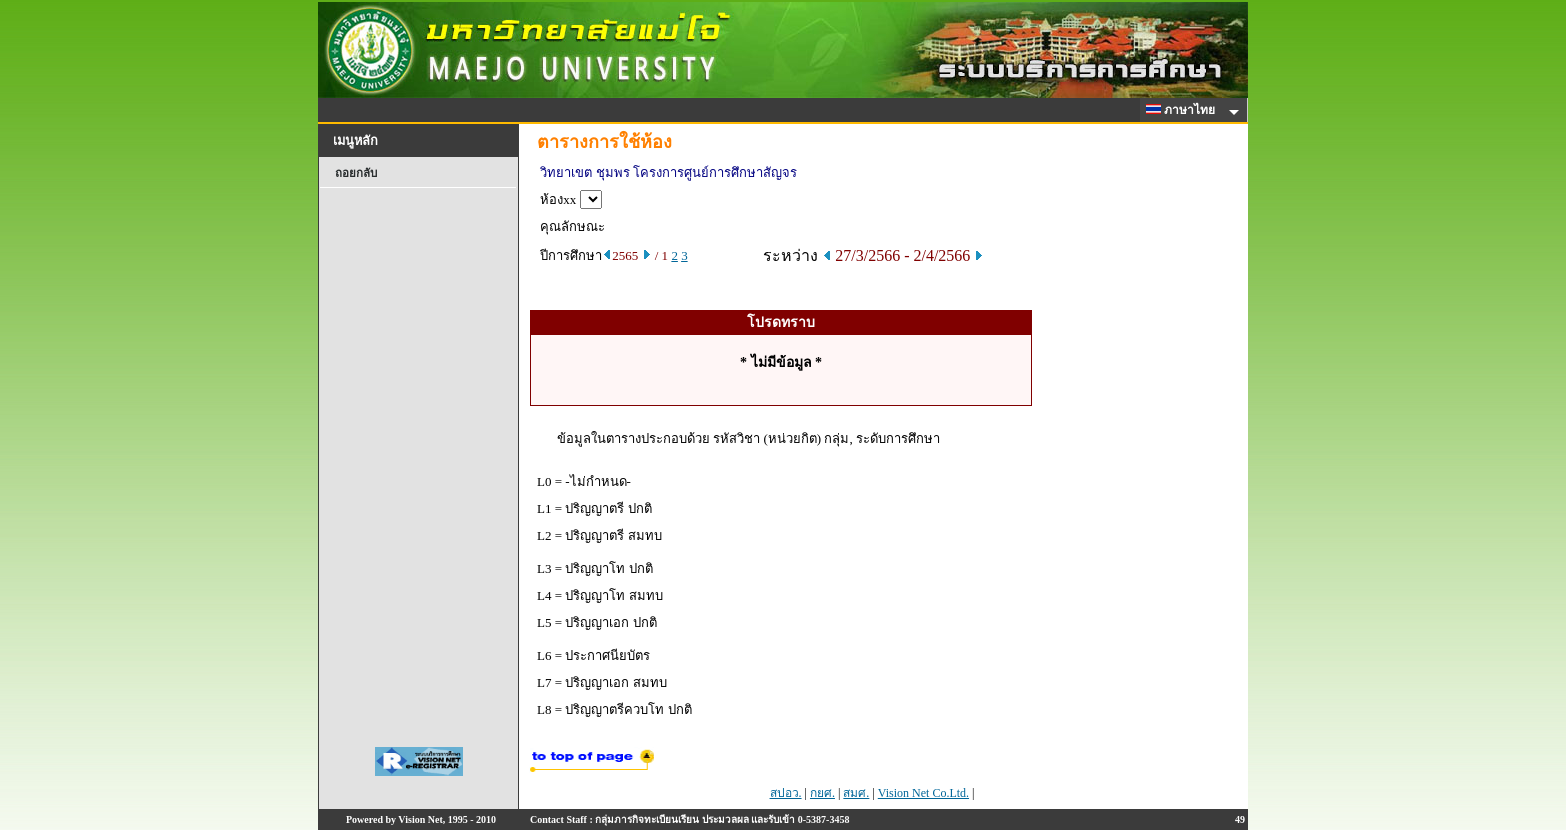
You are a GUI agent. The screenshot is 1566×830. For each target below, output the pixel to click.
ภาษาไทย (1184, 110)
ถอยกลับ (356, 173)
